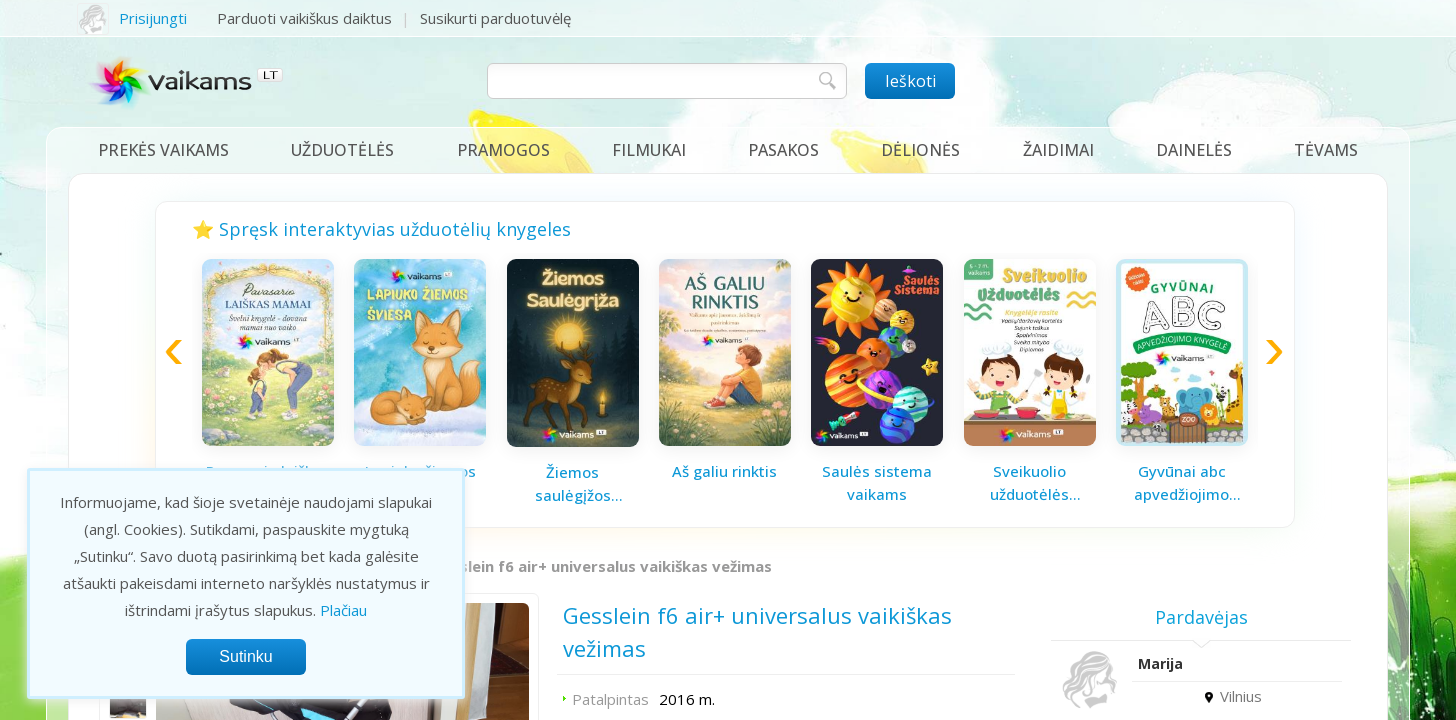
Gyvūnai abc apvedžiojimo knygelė (1181, 483)
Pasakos (783, 150)
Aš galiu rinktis (724, 471)
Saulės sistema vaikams (877, 482)
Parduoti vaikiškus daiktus (304, 18)
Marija (1160, 663)
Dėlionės (920, 150)
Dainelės (1194, 150)
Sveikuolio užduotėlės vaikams (1029, 483)
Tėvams (1326, 150)
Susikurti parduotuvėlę (495, 18)
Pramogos (503, 150)
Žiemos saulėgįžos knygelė (573, 484)
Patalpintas (610, 699)
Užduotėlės (342, 150)
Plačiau (343, 610)
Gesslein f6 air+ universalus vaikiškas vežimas (602, 566)
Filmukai (649, 150)
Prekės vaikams (163, 150)
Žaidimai (1058, 150)
